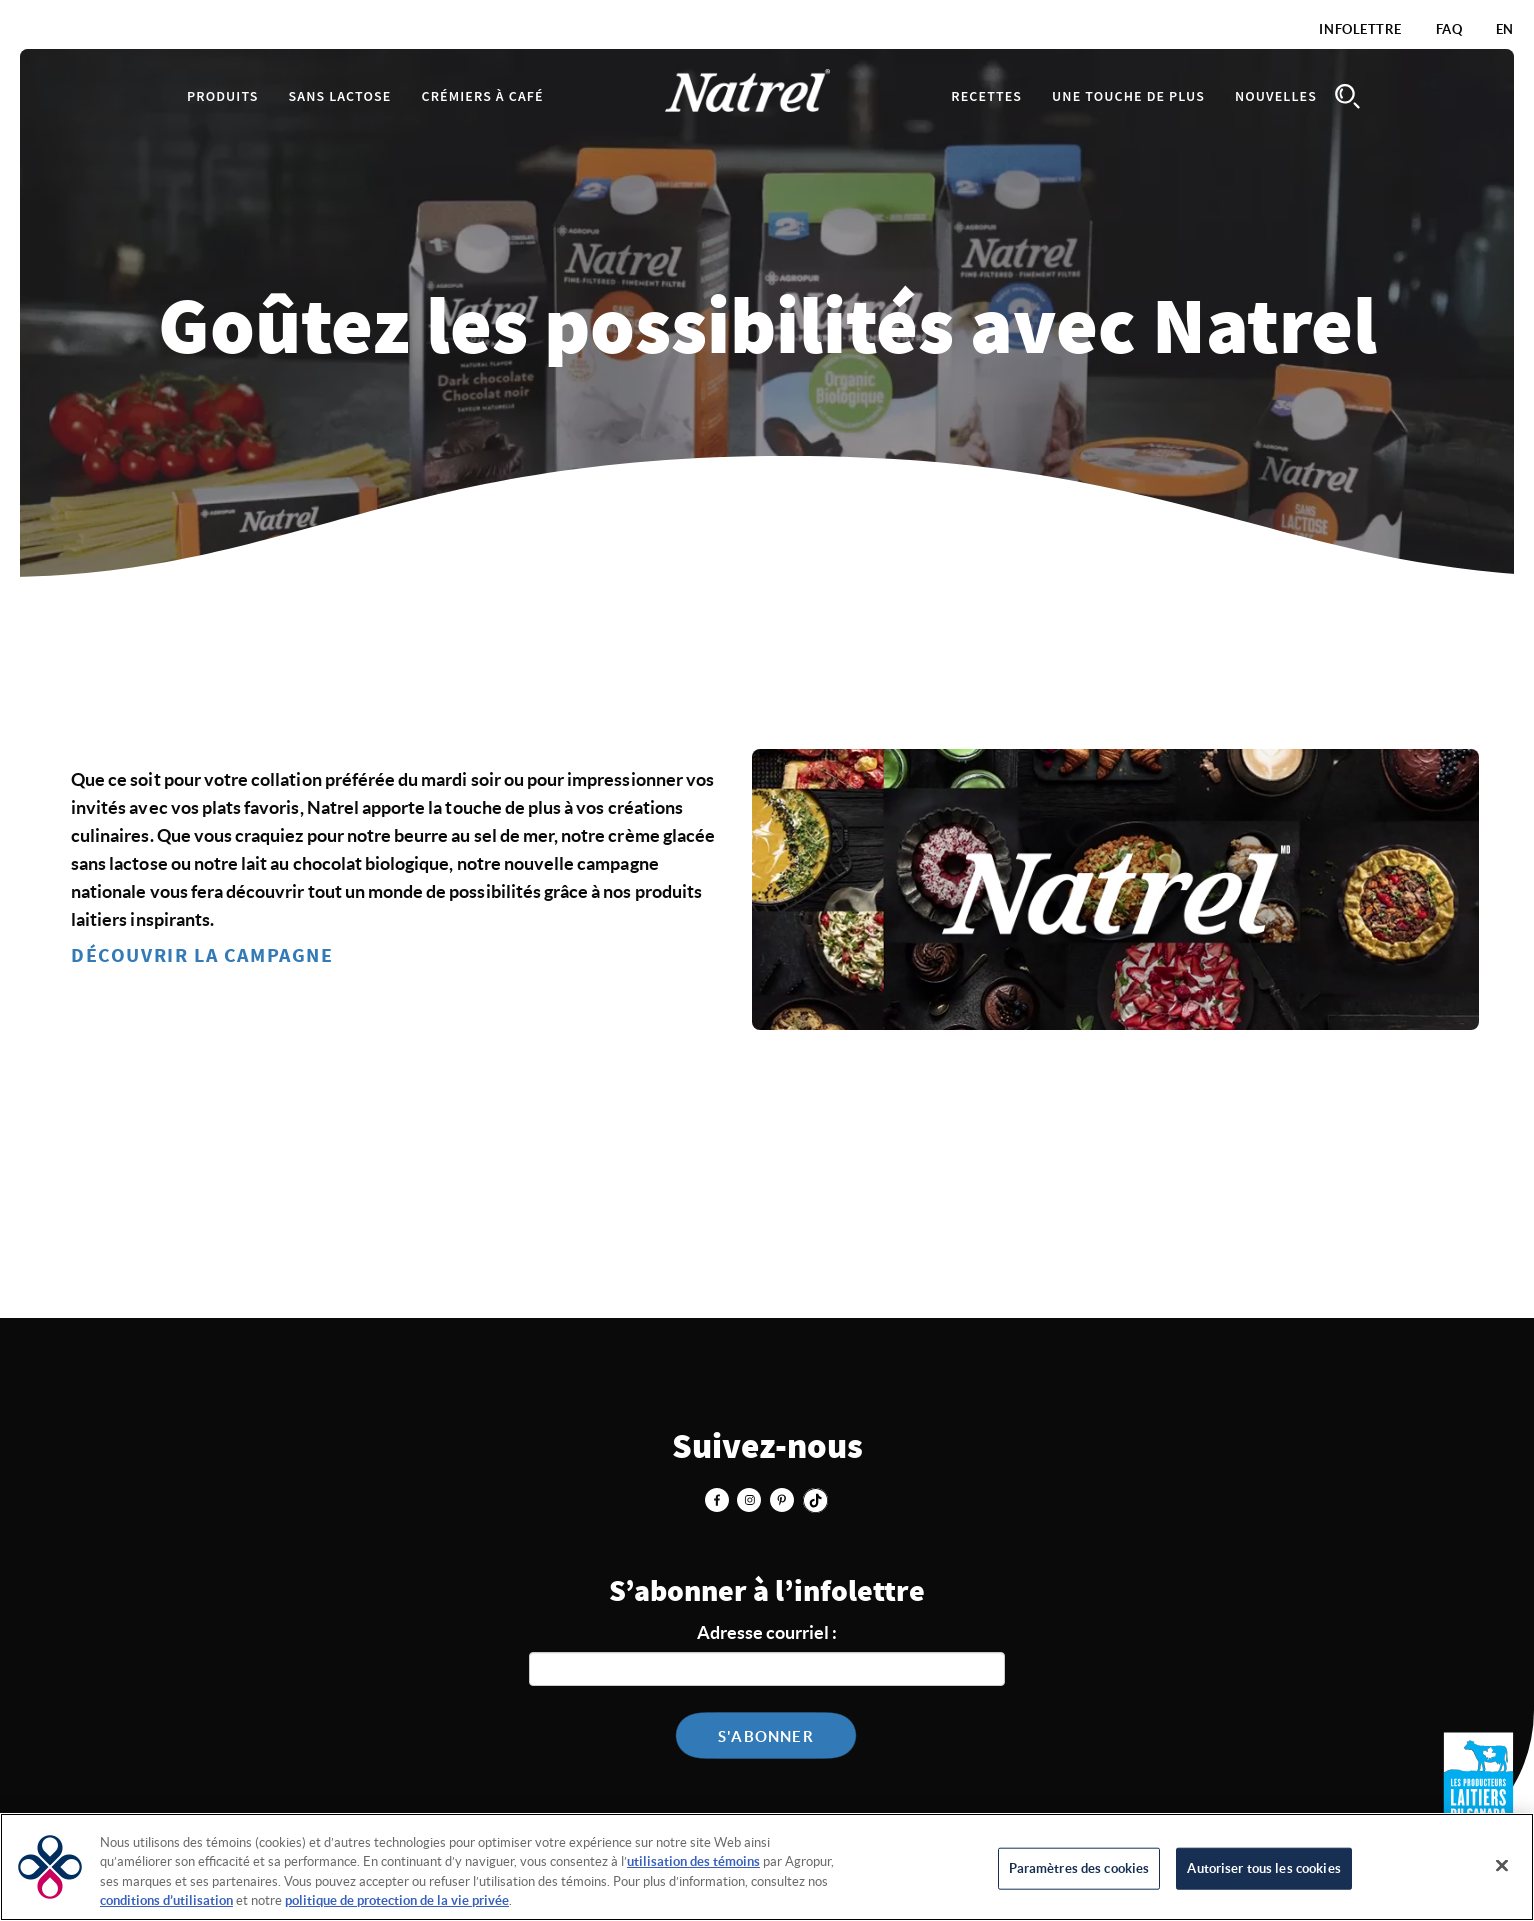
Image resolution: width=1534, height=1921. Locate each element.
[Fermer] (1502, 1865)
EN (1505, 29)
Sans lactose (340, 97)
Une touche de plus (1128, 97)
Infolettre (1360, 29)
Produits (223, 97)
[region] (767, 1867)
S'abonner (766, 1736)
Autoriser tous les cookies (1263, 1868)
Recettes (986, 97)
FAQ (1449, 29)
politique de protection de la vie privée (397, 1900)
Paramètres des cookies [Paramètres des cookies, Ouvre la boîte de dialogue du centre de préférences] (1079, 1868)
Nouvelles (1276, 97)
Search (1347, 96)
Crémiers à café (482, 97)
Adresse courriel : (767, 1632)
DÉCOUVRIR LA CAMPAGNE (202, 956)
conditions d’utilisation (166, 1900)
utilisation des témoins (693, 1861)
